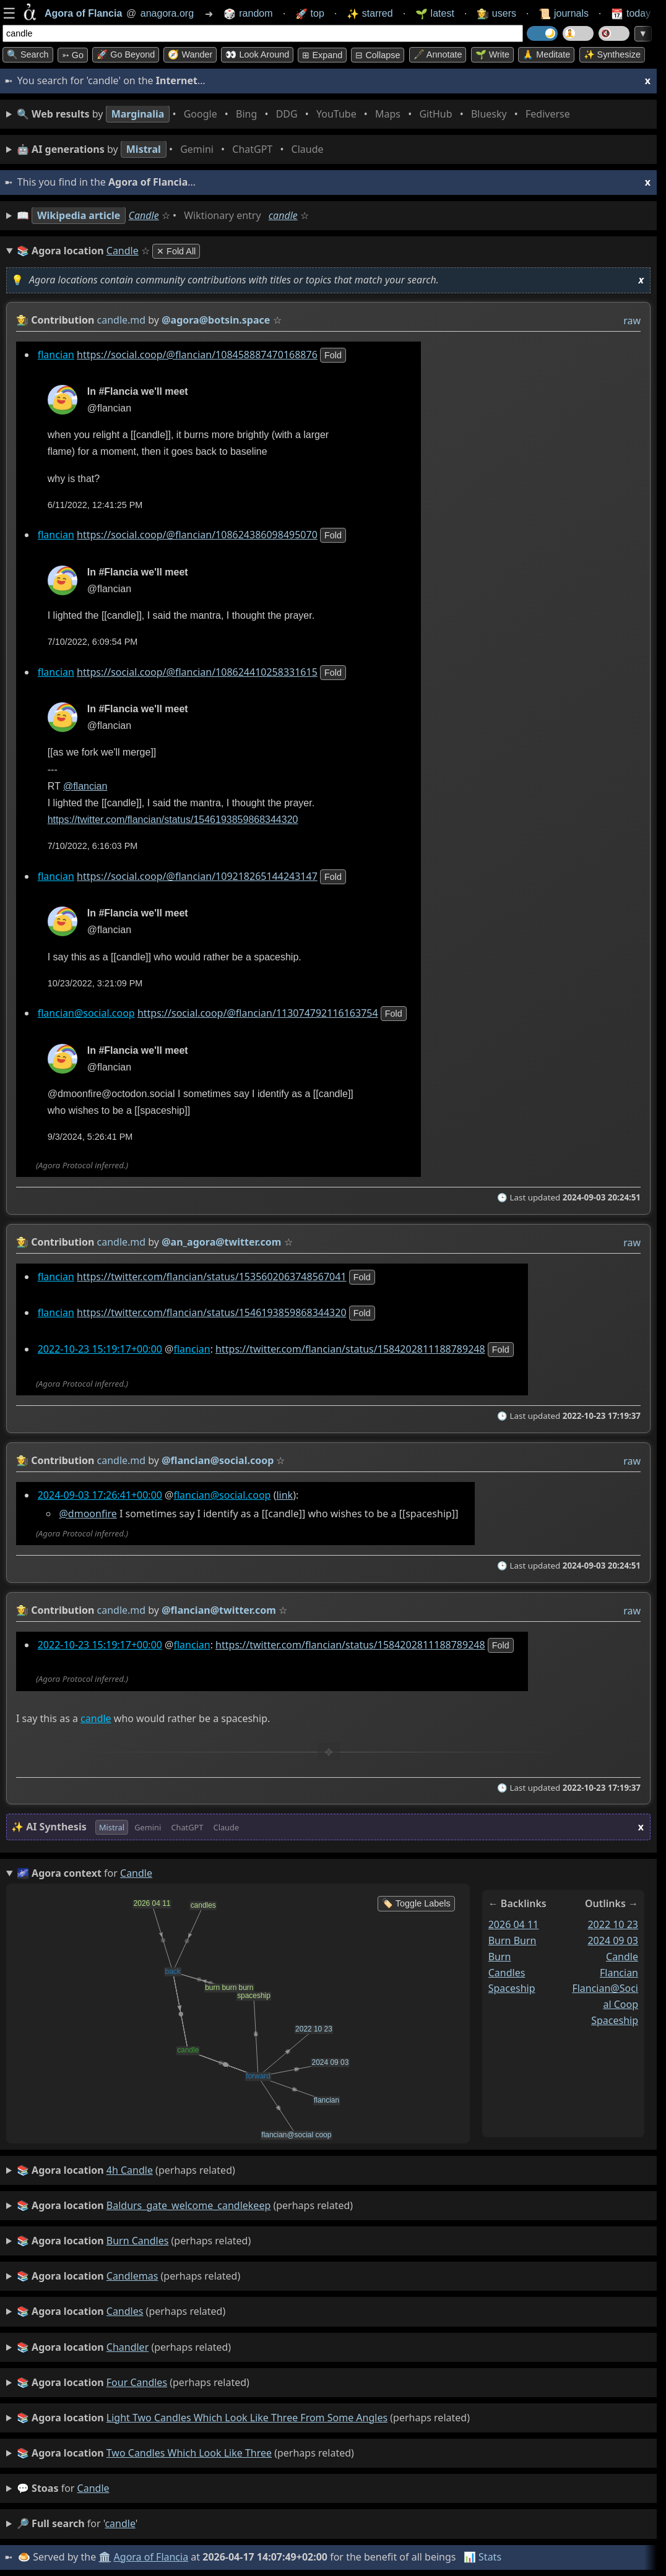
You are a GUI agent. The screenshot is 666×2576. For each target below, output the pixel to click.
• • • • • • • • (296, 114)
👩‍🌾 (22, 320)
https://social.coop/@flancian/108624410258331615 (197, 672)
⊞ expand (322, 55)
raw (632, 320)
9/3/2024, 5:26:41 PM (90, 1137)
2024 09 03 (612, 1940)
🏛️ (104, 2557)
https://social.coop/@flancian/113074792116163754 (257, 1013)
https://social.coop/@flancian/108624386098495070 (197, 535)
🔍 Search (28, 54)
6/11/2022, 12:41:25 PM (95, 505)
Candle (144, 215)
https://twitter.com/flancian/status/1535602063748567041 (212, 1276)
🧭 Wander (190, 54)
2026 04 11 (513, 1924)
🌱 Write (492, 54)
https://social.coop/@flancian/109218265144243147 (197, 877)
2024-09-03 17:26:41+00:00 (100, 1495)
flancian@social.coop (86, 1013)
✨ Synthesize (612, 54)
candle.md (121, 320)
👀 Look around (257, 54)
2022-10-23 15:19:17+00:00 (100, 1349)
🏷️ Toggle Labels (416, 1903)
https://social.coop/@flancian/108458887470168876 (197, 354)
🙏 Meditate (546, 54)
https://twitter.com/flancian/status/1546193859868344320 (212, 1313)
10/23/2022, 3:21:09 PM (95, 983)
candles (506, 1972)
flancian (56, 354)
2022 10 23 (612, 1924)
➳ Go (73, 55)
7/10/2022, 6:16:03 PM (93, 846)
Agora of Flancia (151, 2557)
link (284, 1495)
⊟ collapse (377, 55)
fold (333, 355)
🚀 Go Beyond (126, 54)
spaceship (511, 1988)
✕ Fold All (176, 251)
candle (283, 215)
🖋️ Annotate (437, 54)
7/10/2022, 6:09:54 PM (93, 642)
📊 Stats (482, 2557)
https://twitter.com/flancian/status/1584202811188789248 (350, 1349)
